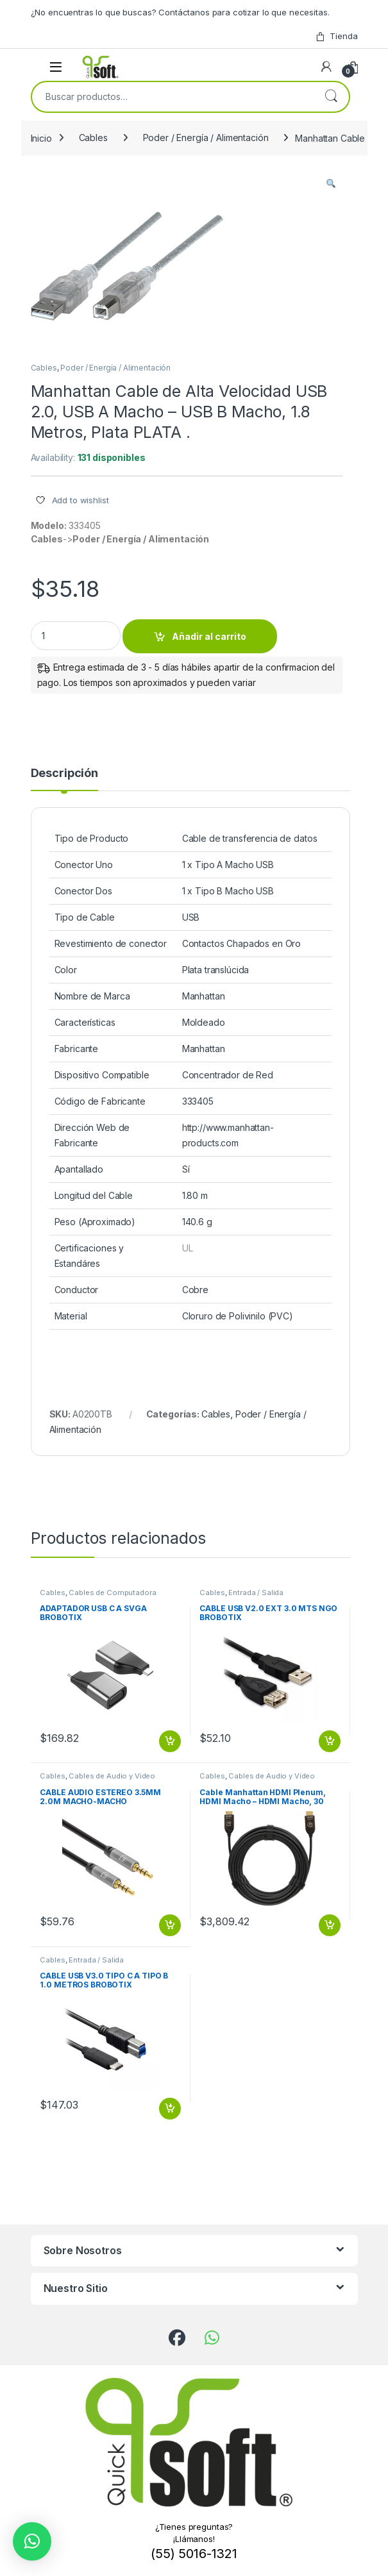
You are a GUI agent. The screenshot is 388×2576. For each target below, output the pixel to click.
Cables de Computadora (112, 1592)
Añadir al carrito (209, 636)
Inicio (41, 137)
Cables (93, 137)
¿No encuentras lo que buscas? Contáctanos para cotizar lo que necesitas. (180, 12)
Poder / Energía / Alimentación (206, 137)
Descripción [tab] (64, 773)
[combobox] (172, 97)
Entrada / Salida (255, 1592)
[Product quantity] (76, 635)
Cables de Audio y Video (112, 1775)
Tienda (336, 36)
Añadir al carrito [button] (170, 1741)
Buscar (331, 97)
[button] (331, 184)
